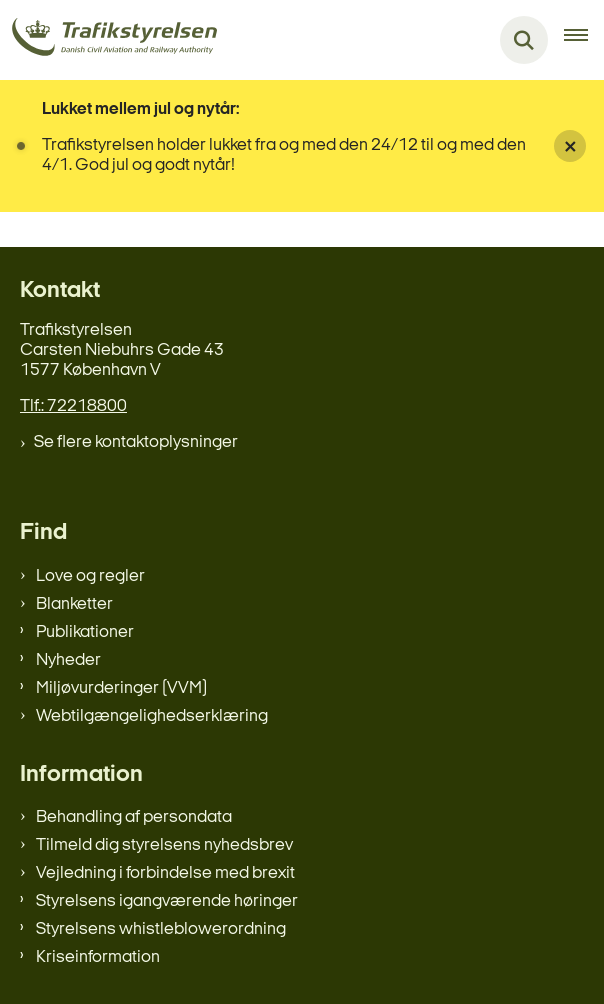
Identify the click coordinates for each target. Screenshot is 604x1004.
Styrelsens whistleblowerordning (161, 929)
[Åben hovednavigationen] (584, 40)
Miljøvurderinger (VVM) (121, 688)
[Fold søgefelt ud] (524, 40)
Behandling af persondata (134, 817)
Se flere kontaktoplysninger (136, 442)
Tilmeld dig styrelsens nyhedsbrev (164, 845)
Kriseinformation (98, 957)
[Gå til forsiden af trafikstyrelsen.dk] (108, 40)
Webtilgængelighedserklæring (152, 716)
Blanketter (74, 604)
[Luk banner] (570, 146)
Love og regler (90, 576)
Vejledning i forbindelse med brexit (165, 873)
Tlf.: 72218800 (73, 406)
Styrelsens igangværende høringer (167, 901)
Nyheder (68, 660)
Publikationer (85, 632)
